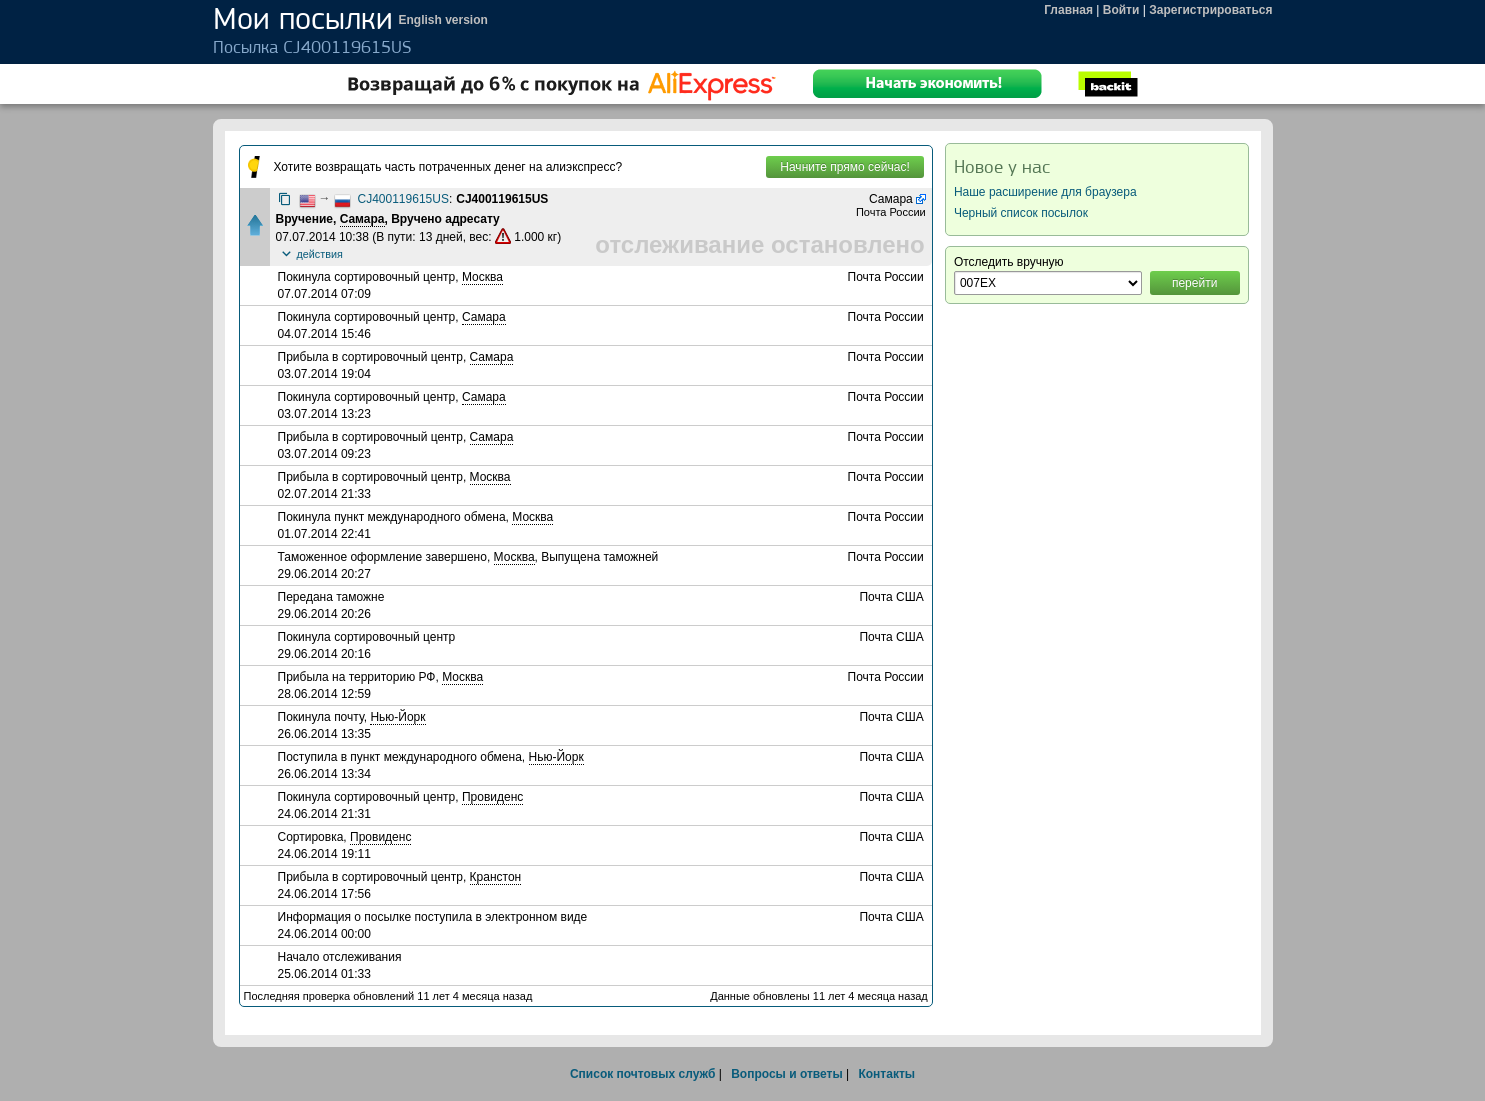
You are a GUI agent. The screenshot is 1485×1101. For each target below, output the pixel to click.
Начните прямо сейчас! (844, 167)
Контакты (886, 1074)
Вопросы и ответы (786, 1074)
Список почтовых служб (642, 1074)
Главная (1068, 10)
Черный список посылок (1021, 213)
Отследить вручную (1009, 262)
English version (443, 20)
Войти (1121, 10)
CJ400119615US (403, 199)
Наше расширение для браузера (1045, 192)
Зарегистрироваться (1210, 10)
